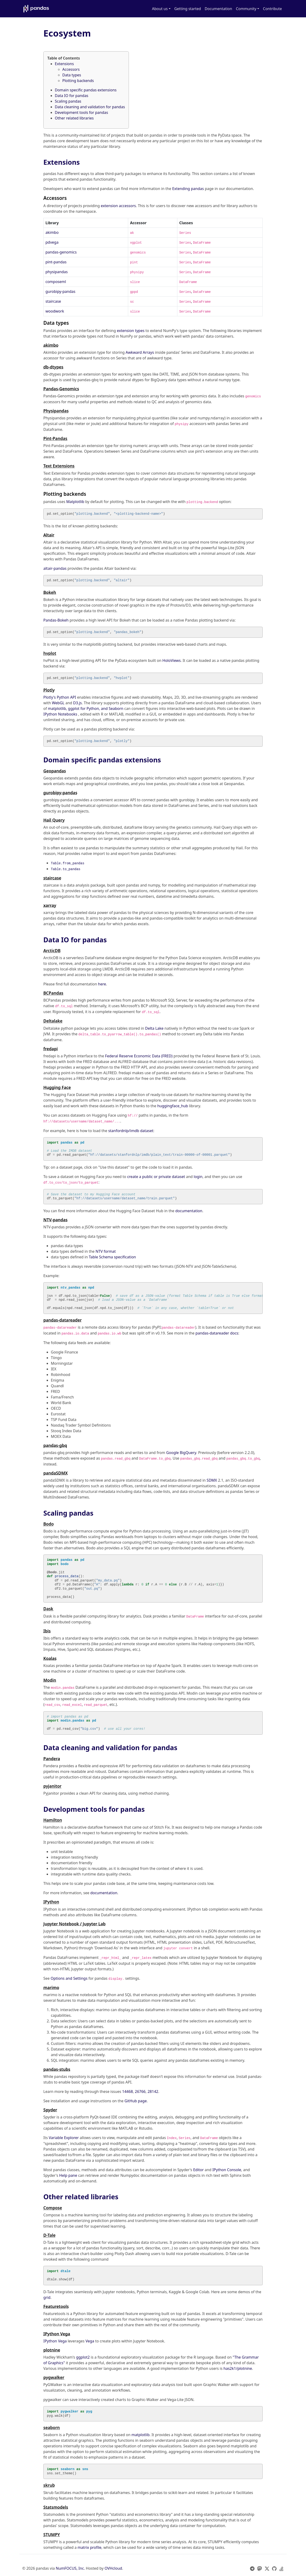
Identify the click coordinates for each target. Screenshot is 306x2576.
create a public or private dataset (156, 1176)
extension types (131, 330)
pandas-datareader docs (216, 1333)
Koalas (49, 1658)
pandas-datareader (62, 1320)
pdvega (52, 242)
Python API (66, 697)
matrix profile (89, 2547)
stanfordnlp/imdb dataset (130, 1130)
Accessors (71, 69)
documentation (188, 1210)
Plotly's (49, 697)
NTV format (106, 1251)
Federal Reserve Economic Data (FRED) (138, 1056)
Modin (49, 1680)
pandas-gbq (55, 1445)
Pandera (51, 1758)
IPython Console (226, 2169)
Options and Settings (69, 1978)
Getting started (187, 8)
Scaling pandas (68, 101)
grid (46, 2297)
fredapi (50, 1048)
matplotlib (140, 2434)
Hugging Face (57, 1087)
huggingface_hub (172, 1105)
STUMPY (51, 2534)
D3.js (77, 702)
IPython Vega (56, 2334)
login (198, 1176)
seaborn (51, 2427)
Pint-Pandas (55, 438)
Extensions (64, 63)
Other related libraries (74, 118)
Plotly (49, 690)
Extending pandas (188, 188)
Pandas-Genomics (61, 388)
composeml (55, 281)
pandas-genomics (61, 252)
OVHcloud (113, 2568)
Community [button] (246, 8)
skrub (49, 2485)
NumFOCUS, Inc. (70, 2568)
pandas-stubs (56, 2069)
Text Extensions (59, 466)
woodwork (54, 311)
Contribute (272, 8)
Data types (71, 75)
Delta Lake (154, 1028)
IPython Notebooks (60, 714)
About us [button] (160, 8)
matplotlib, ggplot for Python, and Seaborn (85, 708)
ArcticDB (51, 950)
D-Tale (49, 2235)
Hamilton (52, 1820)
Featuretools (56, 2306)
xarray (49, 905)
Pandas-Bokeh (56, 620)
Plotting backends (78, 80)
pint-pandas (56, 262)
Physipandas (56, 411)
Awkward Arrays (140, 352)
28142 (153, 2091)
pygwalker (53, 2377)
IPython (51, 1902)
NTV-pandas (55, 1220)
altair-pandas (55, 568)
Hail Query (54, 820)
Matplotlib (75, 501)
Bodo (48, 1524)
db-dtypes (53, 367)
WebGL (58, 702)
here (102, 984)
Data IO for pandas (71, 95)
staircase (53, 301)
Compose (52, 2208)
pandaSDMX (55, 1473)
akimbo (52, 232)
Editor (198, 2169)
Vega (90, 2341)
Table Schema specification (112, 1257)
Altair (48, 535)
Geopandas (54, 771)
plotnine (51, 2350)
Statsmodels (55, 2507)
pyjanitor (52, 1786)
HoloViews (171, 660)
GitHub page (135, 2100)
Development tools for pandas (81, 112)
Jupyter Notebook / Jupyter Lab (74, 1924)
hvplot (49, 653)
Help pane (68, 2175)
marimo (51, 1987)
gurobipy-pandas (60, 291)
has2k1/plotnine (238, 2368)
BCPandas (53, 993)
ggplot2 (83, 2357)
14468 (127, 2091)
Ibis (47, 1631)
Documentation (218, 8)
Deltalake (53, 1021)
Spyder (50, 2110)
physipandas (56, 271)
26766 (140, 2091)
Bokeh (49, 592)
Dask (48, 1608)
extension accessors (118, 205)
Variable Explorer (64, 2137)
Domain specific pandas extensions (86, 90)
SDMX (212, 1480)
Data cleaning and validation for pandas (90, 106)
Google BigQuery (181, 1452)
